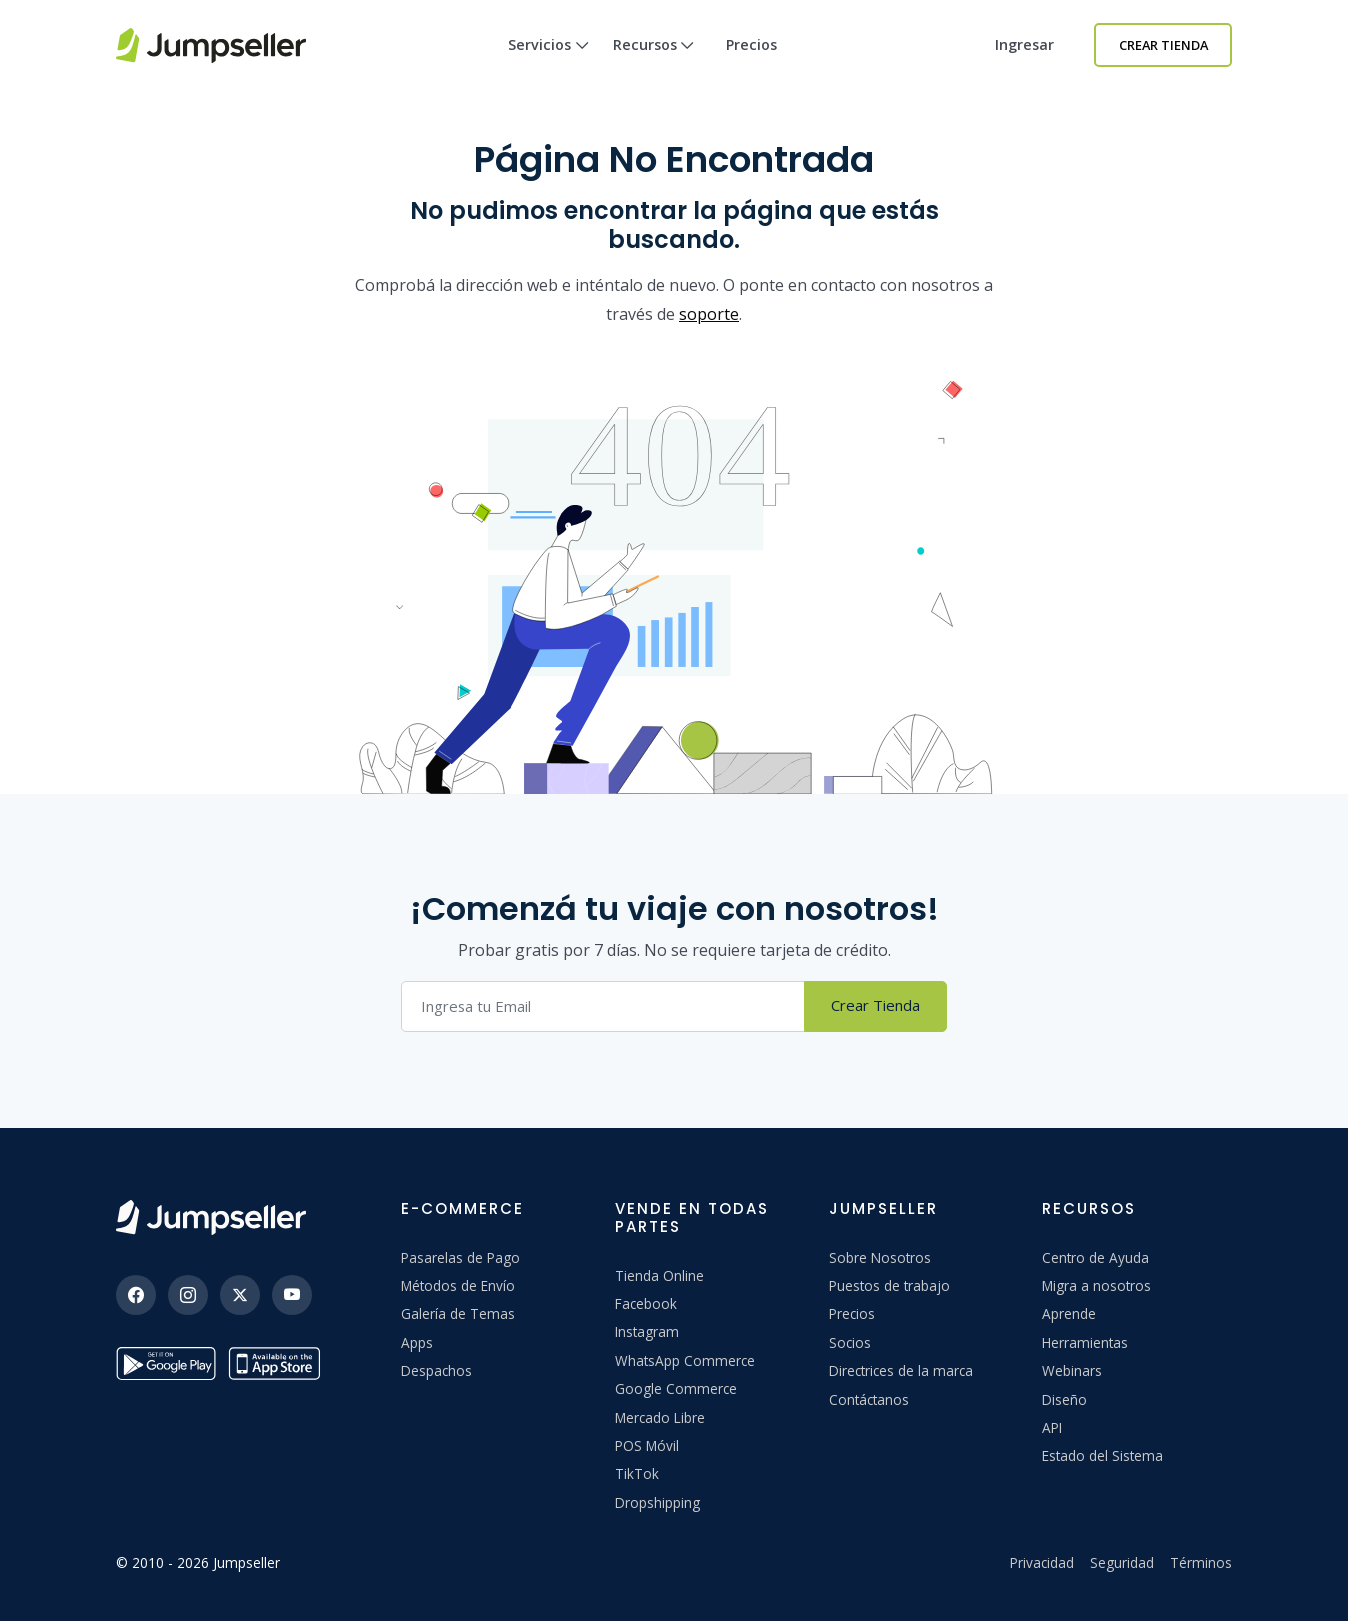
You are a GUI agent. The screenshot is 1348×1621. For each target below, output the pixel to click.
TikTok (637, 1473)
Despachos (436, 1370)
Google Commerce (676, 1388)
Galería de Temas (458, 1313)
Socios (850, 1342)
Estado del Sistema (1102, 1455)
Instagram (647, 1331)
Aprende (1069, 1313)
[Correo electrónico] (603, 1006)
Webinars (1072, 1370)
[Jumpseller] (211, 1217)
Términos (1201, 1562)
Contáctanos (869, 1399)
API (1052, 1427)
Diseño (1064, 1399)
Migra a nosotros (1096, 1285)
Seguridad (1122, 1562)
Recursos (654, 62)
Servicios (548, 62)
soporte (709, 314)
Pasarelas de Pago (460, 1257)
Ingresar (1024, 44)
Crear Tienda (1163, 45)
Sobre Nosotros (880, 1257)
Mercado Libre (660, 1417)
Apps (417, 1342)
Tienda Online (659, 1275)
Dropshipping (657, 1502)
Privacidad (1042, 1562)
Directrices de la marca (901, 1370)
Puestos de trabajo (889, 1285)
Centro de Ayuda (1095, 1257)
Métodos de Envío (458, 1285)
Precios (751, 44)
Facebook (646, 1303)
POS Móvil (647, 1445)
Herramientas (1085, 1342)
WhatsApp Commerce (685, 1360)
